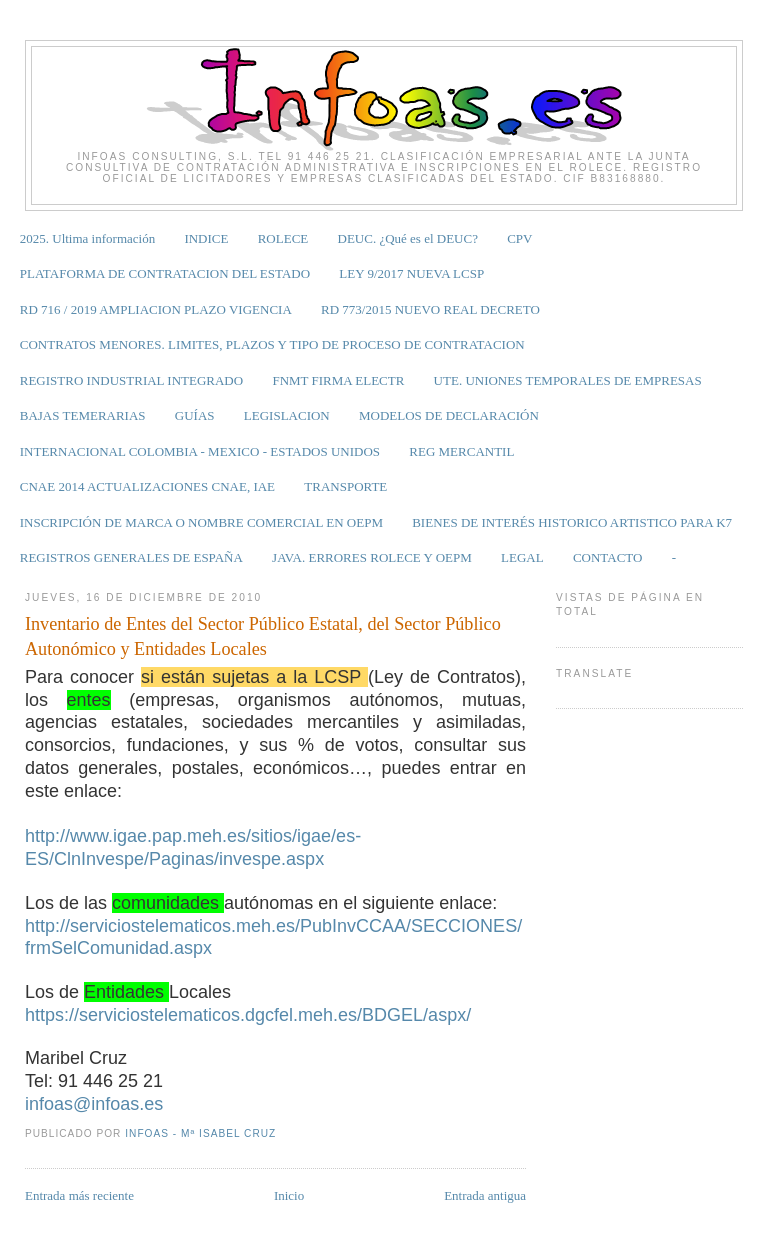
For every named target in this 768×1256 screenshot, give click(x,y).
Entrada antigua (485, 1195)
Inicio (289, 1195)
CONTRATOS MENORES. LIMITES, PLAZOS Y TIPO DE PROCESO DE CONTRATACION (272, 344)
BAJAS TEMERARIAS (83, 415)
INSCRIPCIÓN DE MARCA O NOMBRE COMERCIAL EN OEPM (201, 522)
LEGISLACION (287, 415)
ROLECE (283, 238)
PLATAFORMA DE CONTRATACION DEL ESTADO (165, 273)
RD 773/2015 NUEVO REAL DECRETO (430, 309)
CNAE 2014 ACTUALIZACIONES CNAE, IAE (147, 486)
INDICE (206, 238)
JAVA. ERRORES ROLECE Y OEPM (372, 557)
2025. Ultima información (87, 238)
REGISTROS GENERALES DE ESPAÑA (131, 557)
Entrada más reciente (79, 1195)
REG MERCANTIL (461, 451)
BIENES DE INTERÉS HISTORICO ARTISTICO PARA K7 (572, 522)
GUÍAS (195, 415)
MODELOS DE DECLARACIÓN (449, 415)
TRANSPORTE (345, 486)
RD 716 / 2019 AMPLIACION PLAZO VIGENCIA (156, 309)
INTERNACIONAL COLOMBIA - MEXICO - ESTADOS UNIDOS (200, 451)
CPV (519, 238)
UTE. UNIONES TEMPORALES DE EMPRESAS (568, 380)
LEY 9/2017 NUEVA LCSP (411, 273)
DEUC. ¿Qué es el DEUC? (408, 238)
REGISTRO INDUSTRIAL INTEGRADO (131, 380)
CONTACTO (608, 557)
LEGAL (522, 557)
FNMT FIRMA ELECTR (338, 380)
